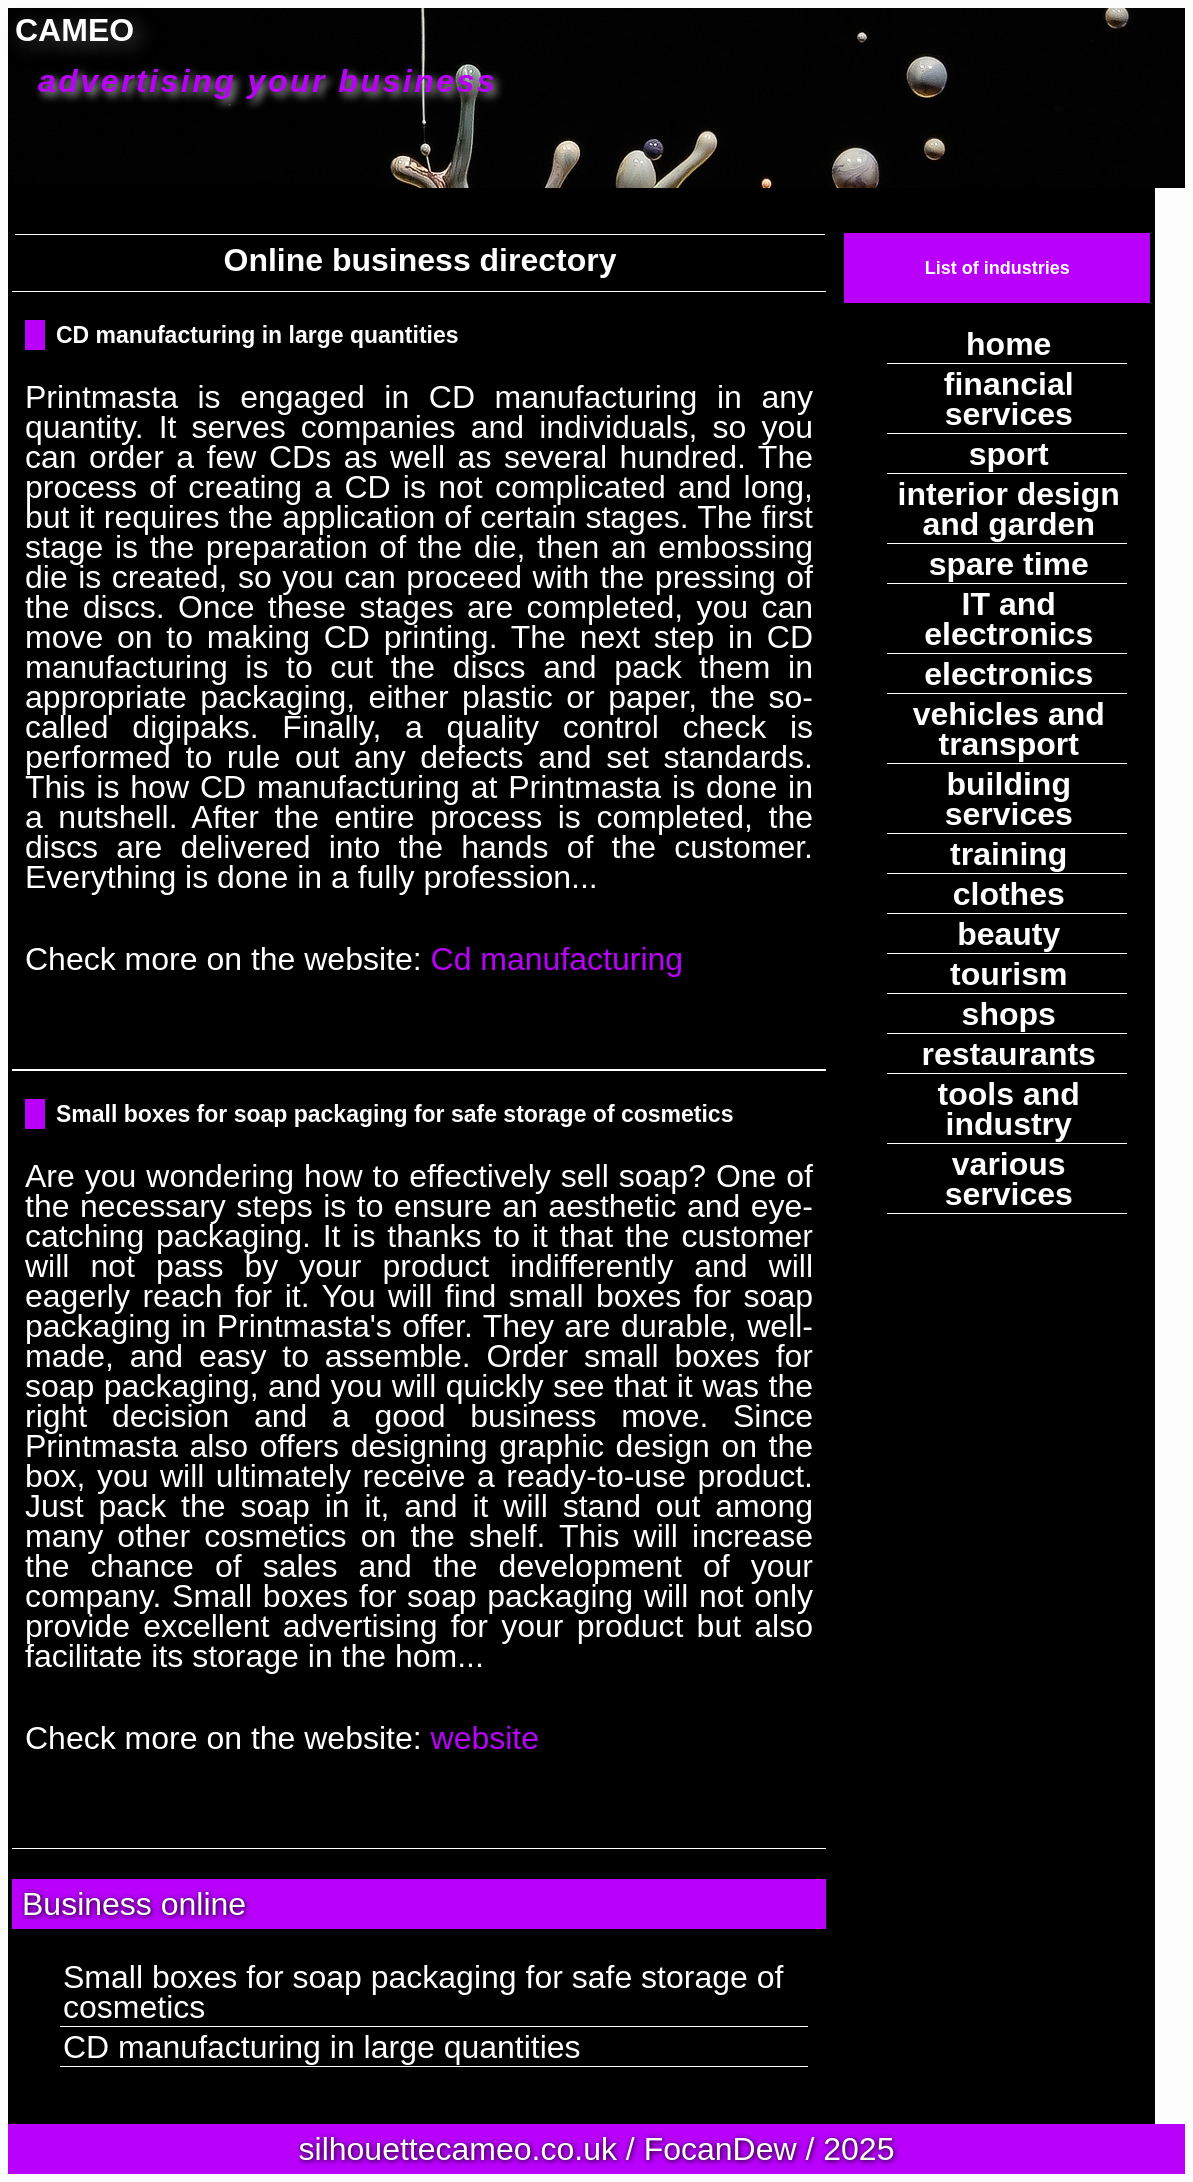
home (1008, 344)
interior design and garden (1009, 509)
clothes (1009, 894)
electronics (1008, 674)
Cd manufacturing (557, 959)
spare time (1009, 564)
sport (1009, 454)
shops (1009, 1014)
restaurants (1009, 1054)
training (1008, 854)
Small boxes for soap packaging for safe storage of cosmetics (394, 1114)
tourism (1008, 974)
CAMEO (256, 57)
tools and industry (1009, 1109)
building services (1009, 799)
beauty (1008, 934)
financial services (1009, 399)
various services (1009, 1179)
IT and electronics (1008, 619)
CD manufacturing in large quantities (257, 335)
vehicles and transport (1009, 729)
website (485, 1738)
